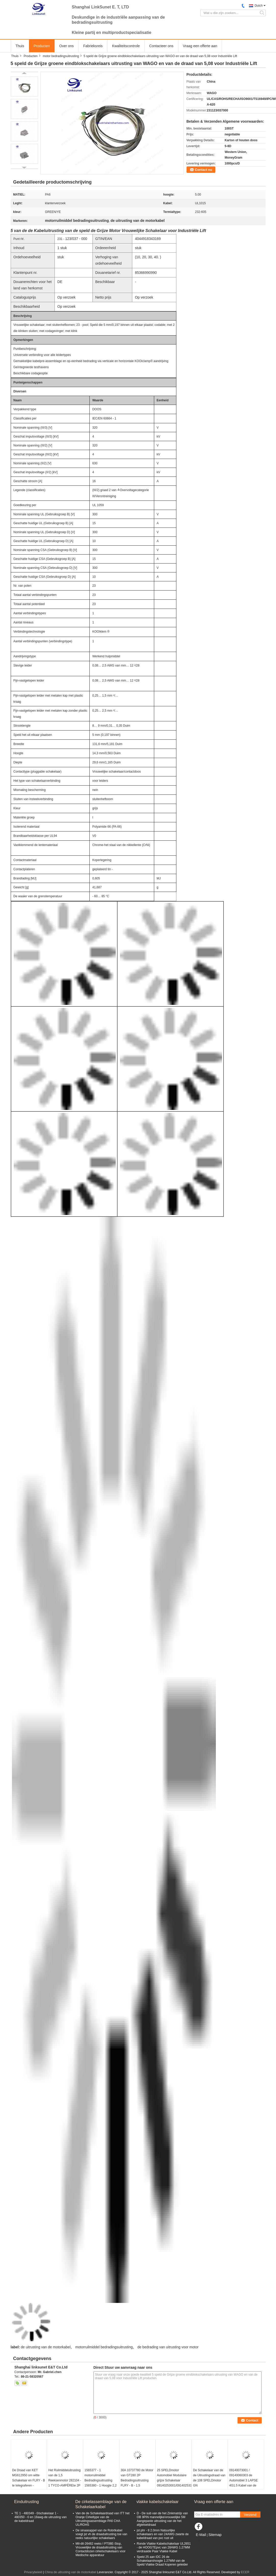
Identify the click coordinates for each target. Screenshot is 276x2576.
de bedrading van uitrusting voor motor (168, 2347)
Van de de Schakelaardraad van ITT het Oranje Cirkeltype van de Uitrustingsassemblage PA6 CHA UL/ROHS (103, 2519)
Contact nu (203, 170)
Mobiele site (204, 2541)
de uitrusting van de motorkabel (45, 2347)
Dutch (258, 5)
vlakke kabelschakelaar (158, 2502)
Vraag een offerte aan (200, 46)
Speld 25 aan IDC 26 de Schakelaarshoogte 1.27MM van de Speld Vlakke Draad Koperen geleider (162, 2560)
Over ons (66, 46)
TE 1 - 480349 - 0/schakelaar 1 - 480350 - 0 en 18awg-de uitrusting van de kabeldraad (41, 2517)
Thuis (20, 46)
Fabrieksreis (92, 46)
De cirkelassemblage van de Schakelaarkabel (101, 2504)
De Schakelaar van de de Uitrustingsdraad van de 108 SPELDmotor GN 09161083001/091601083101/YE (210, 2480)
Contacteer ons (161, 46)
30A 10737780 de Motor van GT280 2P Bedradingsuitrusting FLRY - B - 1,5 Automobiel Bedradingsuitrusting (137, 2482)
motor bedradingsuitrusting (61, 56)
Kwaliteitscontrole (126, 46)
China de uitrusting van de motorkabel (70, 2572)
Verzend (250, 2515)
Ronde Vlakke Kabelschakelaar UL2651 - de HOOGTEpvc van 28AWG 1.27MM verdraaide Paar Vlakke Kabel (164, 2547)
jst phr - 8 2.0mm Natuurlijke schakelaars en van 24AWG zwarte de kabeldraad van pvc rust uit (163, 2534)
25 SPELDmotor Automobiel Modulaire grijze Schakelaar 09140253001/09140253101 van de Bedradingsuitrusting (174, 2482)
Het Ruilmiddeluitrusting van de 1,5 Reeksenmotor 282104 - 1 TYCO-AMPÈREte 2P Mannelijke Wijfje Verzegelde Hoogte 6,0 (64, 2482)
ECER (245, 2572)
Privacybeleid (33, 2572)
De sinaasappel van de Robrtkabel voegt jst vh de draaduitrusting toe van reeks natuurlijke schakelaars (101, 2534)
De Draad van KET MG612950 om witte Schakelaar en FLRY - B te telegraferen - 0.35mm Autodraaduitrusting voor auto (28, 2485)
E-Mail (201, 2535)
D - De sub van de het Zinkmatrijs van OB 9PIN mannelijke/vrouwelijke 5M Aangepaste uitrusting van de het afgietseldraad (162, 2519)
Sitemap (214, 2535)
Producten (42, 46)
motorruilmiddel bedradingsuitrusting (104, 2347)
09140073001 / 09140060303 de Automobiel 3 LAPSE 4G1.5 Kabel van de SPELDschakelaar (243, 2480)
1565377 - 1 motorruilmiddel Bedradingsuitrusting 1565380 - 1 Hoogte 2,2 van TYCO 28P (101, 2480)
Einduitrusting (26, 2502)
